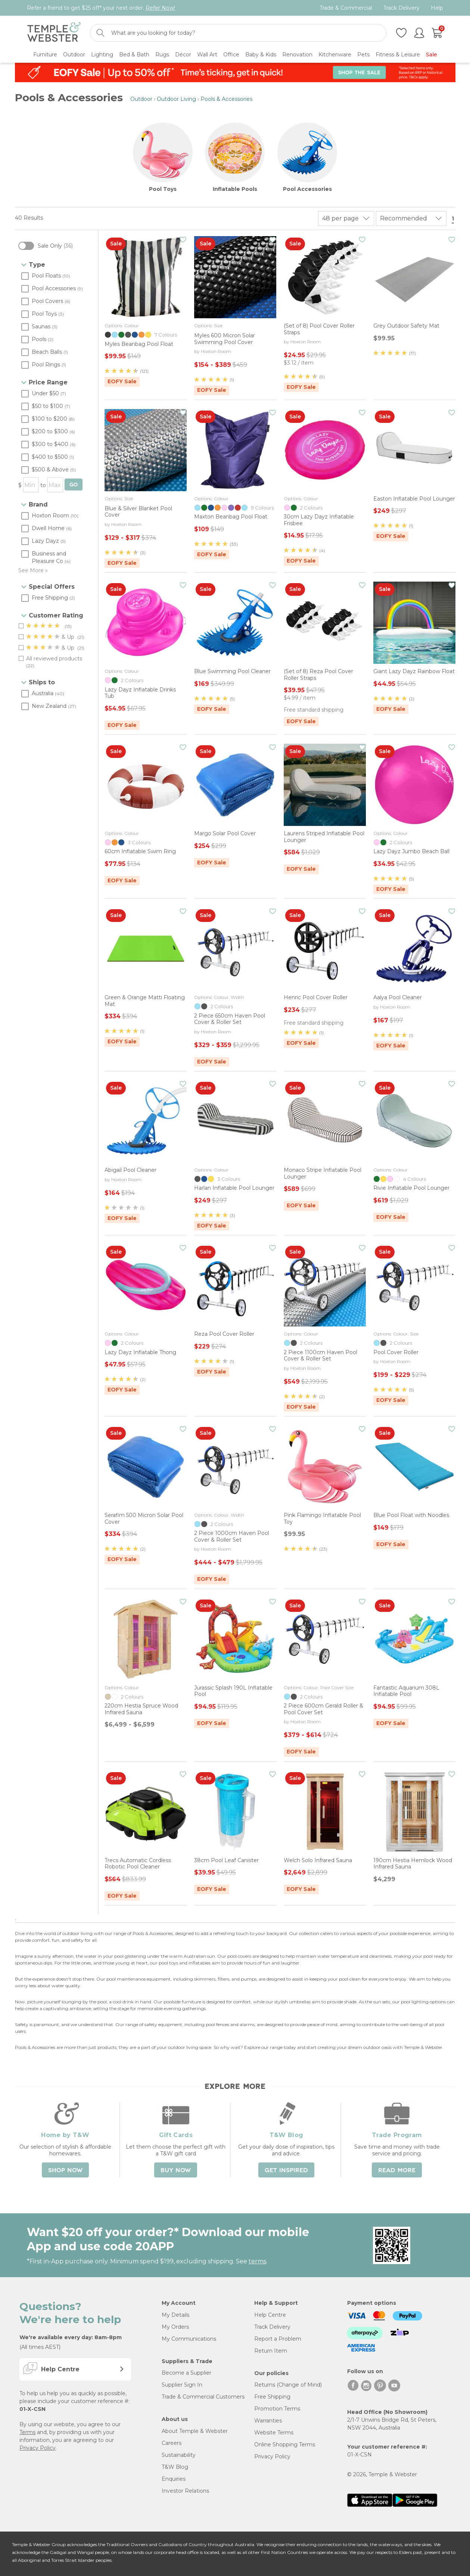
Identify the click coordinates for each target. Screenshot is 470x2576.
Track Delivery (401, 8)
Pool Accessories (307, 189)
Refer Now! (160, 7)
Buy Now (176, 2170)
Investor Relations (185, 2490)
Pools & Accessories (226, 99)
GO (73, 485)
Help (437, 8)
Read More (396, 2170)
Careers (171, 2443)
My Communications (189, 2338)
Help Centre (270, 2315)
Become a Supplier (186, 2372)
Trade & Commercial (346, 8)
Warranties (268, 2420)
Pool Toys (163, 189)
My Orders (175, 2326)
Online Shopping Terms (284, 2444)
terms (257, 2261)
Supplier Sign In (182, 2384)
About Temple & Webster (195, 2431)
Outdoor (141, 99)
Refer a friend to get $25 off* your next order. (101, 7)
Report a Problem (277, 2338)
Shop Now (65, 2170)
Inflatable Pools (235, 189)
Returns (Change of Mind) (288, 2384)
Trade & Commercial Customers (203, 2396)
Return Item (270, 2350)
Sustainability (179, 2455)
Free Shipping (272, 2396)
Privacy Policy (37, 2448)
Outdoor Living (176, 99)
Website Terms (273, 2432)
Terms (27, 2432)
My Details (175, 2315)
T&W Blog (175, 2467)
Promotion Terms (277, 2408)
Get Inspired (286, 2170)
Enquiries (174, 2479)
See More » (33, 570)
